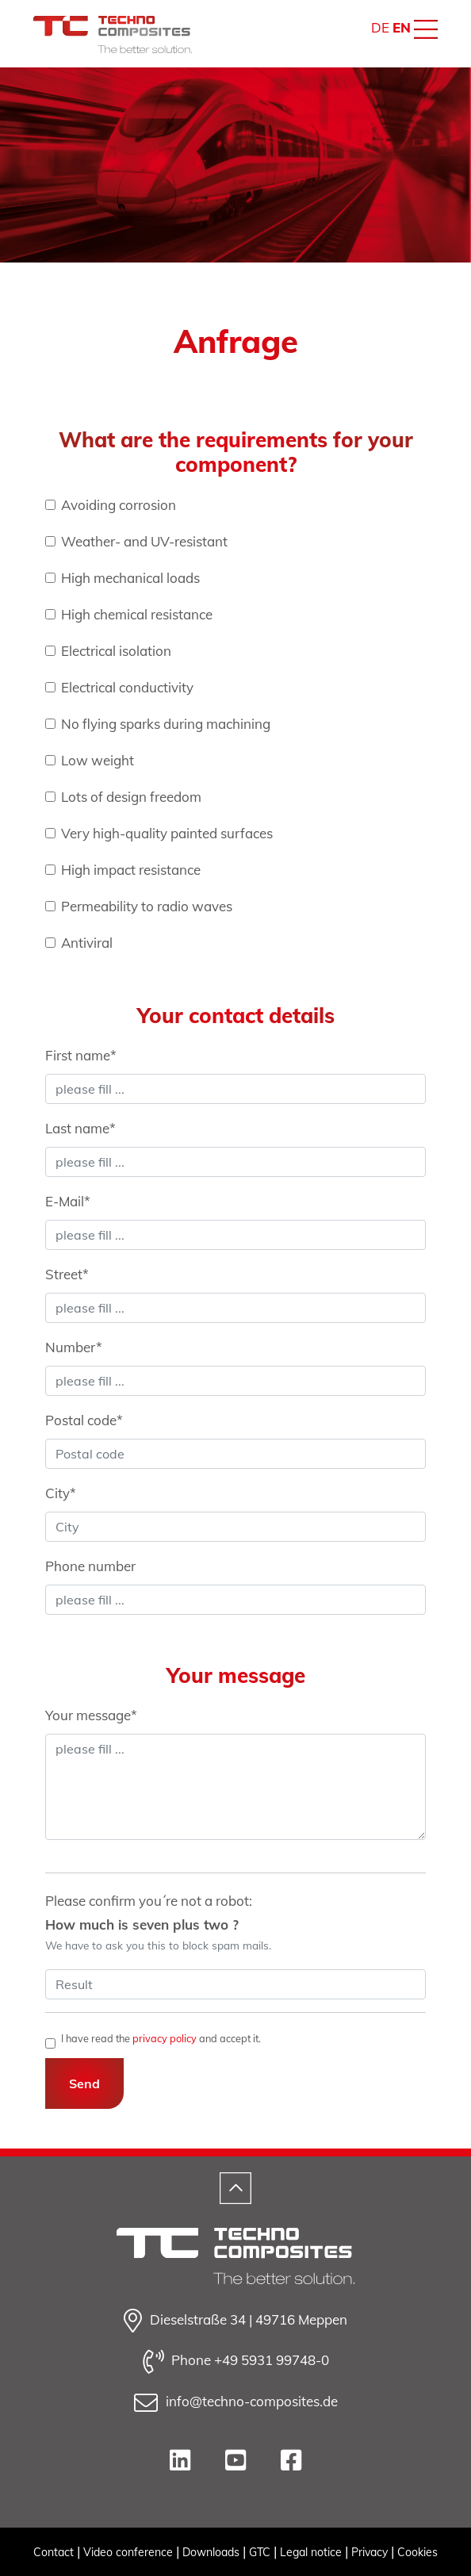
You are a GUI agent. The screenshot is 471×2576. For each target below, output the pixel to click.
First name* (81, 1055)
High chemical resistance (137, 614)
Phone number (90, 1566)
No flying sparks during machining (165, 723)
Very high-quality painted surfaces (167, 833)
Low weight (97, 760)
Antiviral (87, 942)
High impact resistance (131, 869)
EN (401, 27)
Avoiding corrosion (118, 504)
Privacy (369, 2552)
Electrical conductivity (127, 687)
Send (84, 2083)
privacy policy (164, 2038)
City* (60, 1493)
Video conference (128, 2552)
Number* (73, 1347)
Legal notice (311, 2552)
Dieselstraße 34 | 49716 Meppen (235, 2321)
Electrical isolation (116, 650)
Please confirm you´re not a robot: (158, 1921)
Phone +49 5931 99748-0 (236, 2362)
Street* (67, 1274)
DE (380, 27)
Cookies (417, 2552)
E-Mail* (67, 1201)
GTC (259, 2552)
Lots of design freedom (131, 796)
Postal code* (84, 1420)
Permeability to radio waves (146, 906)
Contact (53, 2552)
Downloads (210, 2552)
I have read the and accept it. (161, 2039)
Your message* (91, 1715)
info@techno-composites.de (236, 2403)
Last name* (80, 1128)
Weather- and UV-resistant (144, 541)
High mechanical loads (130, 577)
